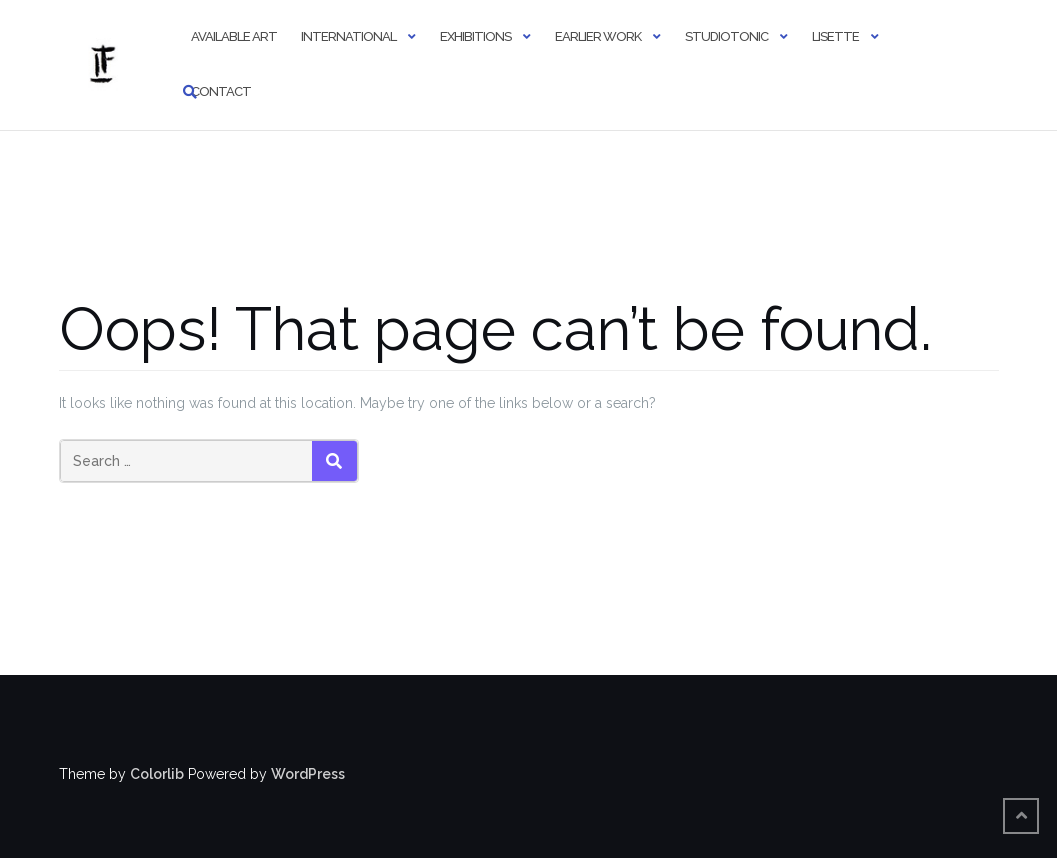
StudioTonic (726, 36)
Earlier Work (598, 36)
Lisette (835, 36)
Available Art (234, 36)
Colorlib (157, 774)
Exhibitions (475, 36)
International (348, 36)
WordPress (308, 774)
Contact (221, 91)
